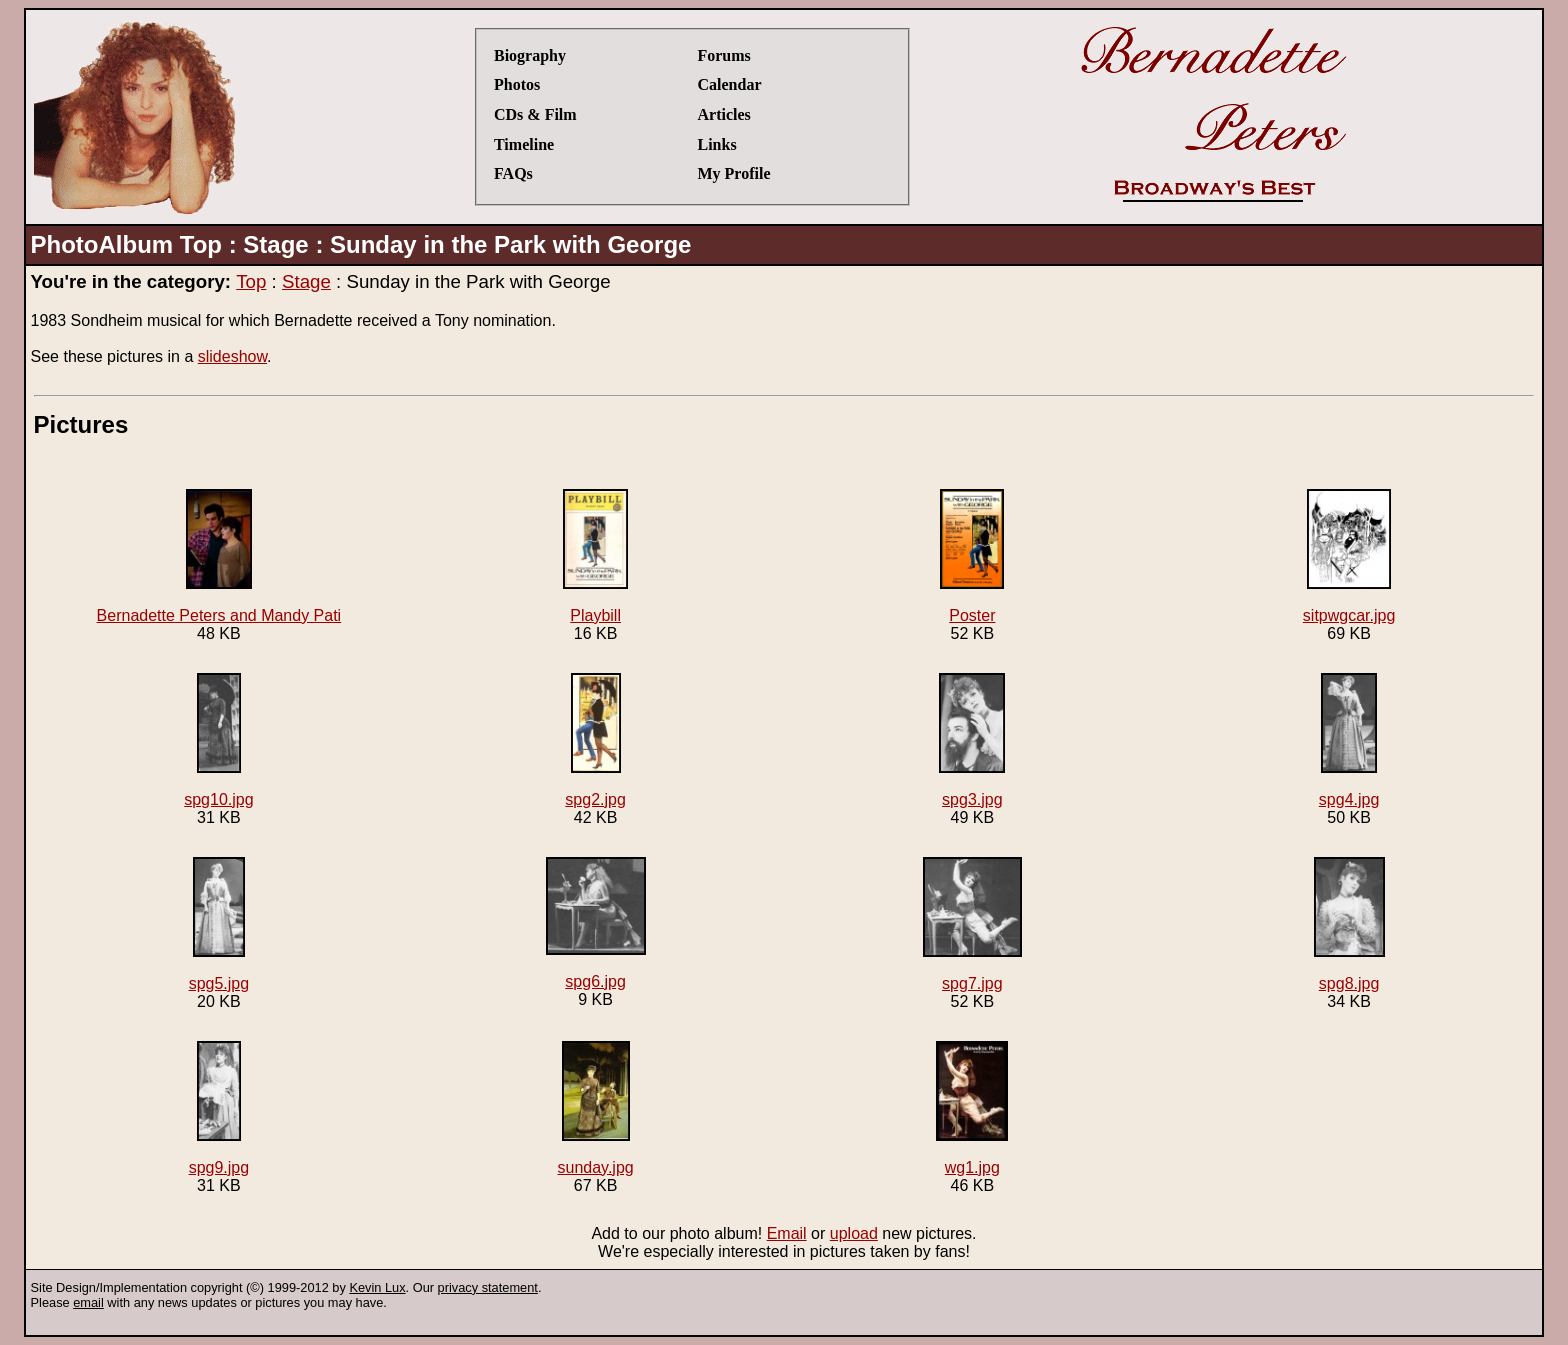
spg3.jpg (972, 740)
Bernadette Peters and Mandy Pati (219, 556)
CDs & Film (535, 114)
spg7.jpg (972, 924)
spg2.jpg (595, 740)
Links (716, 144)
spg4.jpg (1349, 740)
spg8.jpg (1349, 924)
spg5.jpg (219, 924)
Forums (723, 55)
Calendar (729, 84)
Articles (723, 114)
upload (854, 1233)
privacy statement (488, 1287)
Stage (306, 281)
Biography (530, 55)
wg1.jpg (972, 1108)
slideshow (232, 356)
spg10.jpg (218, 740)
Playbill (595, 556)
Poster (972, 556)
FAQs (513, 173)
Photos (517, 84)
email (88, 1302)
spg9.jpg (219, 1108)
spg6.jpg (596, 923)
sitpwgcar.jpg (1349, 556)
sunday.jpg (596, 1108)
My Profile (733, 173)
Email (787, 1233)
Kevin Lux (377, 1287)
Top (251, 281)
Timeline (524, 144)
